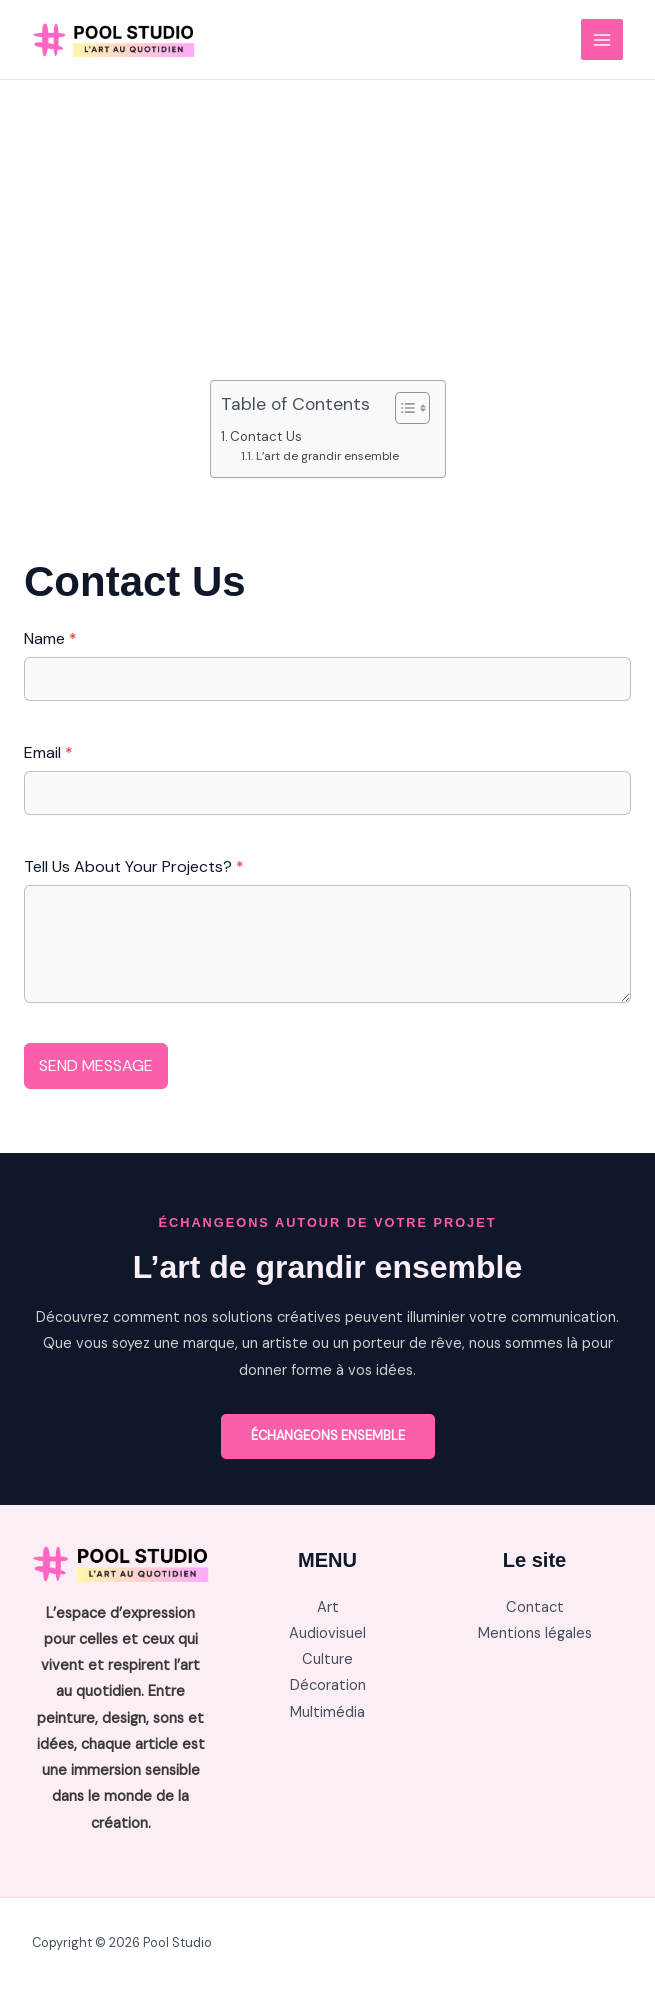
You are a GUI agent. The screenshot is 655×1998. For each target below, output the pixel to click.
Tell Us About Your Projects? (134, 866)
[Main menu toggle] (602, 40)
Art (328, 1607)
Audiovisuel (327, 1633)
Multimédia (327, 1712)
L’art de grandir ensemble (327, 456)
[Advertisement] (327, 230)
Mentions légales (535, 1633)
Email (48, 752)
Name (50, 638)
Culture (327, 1659)
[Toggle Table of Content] (402, 408)
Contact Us (266, 436)
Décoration (328, 1685)
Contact (535, 1607)
